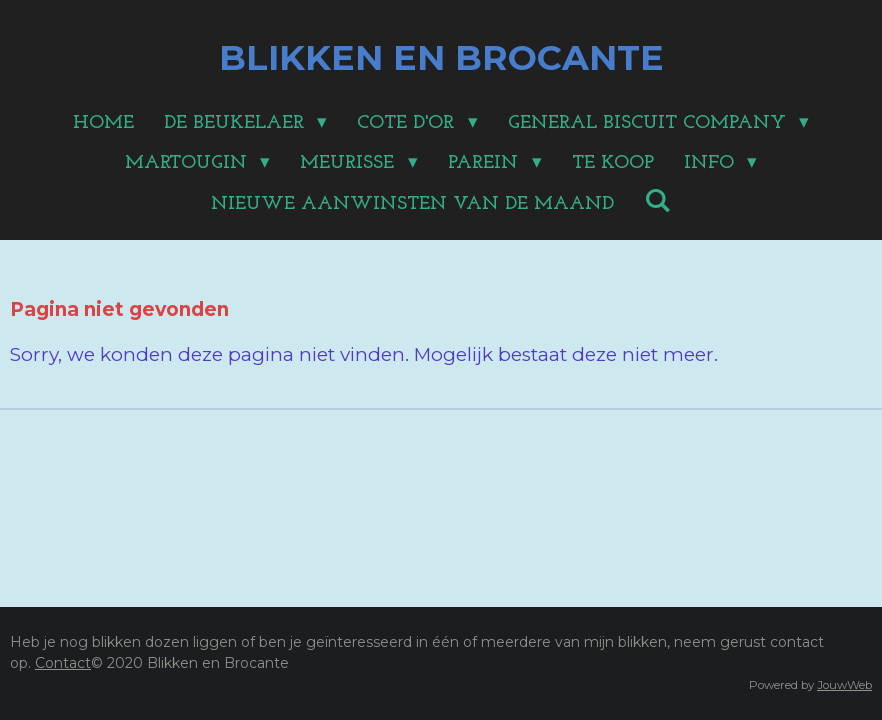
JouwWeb (844, 685)
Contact (63, 663)
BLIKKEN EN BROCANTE (441, 57)
